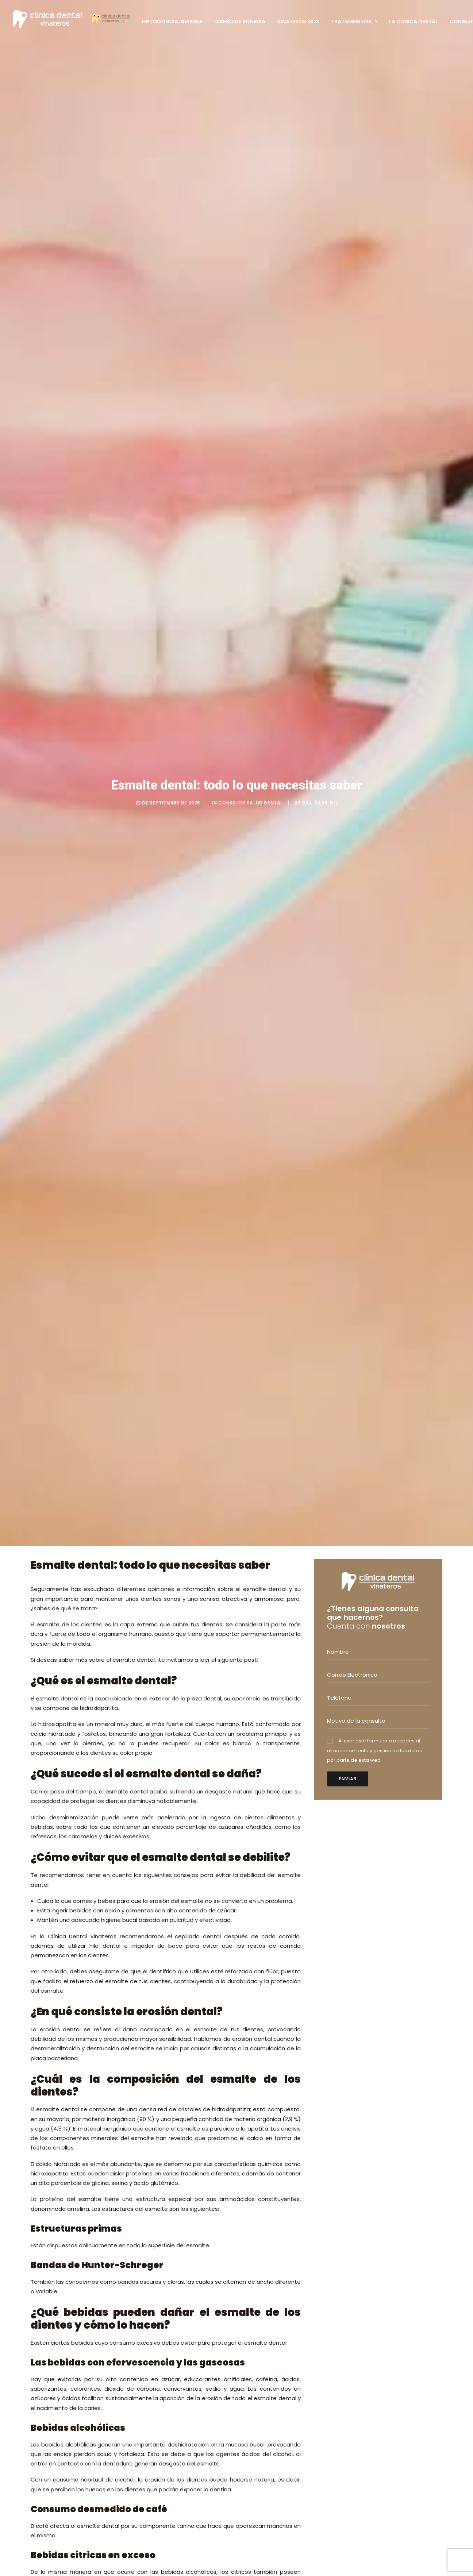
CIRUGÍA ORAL (261, 2336)
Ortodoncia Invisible (172, 21)
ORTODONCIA (261, 2308)
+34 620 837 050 (369, 2333)
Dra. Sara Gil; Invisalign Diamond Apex (178, 2322)
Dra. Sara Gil (320, 121)
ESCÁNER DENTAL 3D (269, 2433)
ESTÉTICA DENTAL (265, 2327)
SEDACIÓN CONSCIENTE (273, 2414)
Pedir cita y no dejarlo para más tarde (128, 2067)
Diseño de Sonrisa (239, 21)
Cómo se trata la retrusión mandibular (183, 2423)
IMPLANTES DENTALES (270, 2346)
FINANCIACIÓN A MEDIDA (274, 2442)
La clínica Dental (413, 21)
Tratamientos (354, 21)
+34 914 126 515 (367, 2324)
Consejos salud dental (250, 121)
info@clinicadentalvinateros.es (380, 2349)
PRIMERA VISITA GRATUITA (181, 2497)
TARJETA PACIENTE (172, 2516)
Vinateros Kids (298, 21)
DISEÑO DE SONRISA (268, 2404)
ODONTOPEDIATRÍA (268, 2317)
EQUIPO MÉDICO (168, 2507)
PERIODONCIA (260, 2356)
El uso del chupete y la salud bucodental (185, 2372)
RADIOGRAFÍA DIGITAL (271, 2424)
